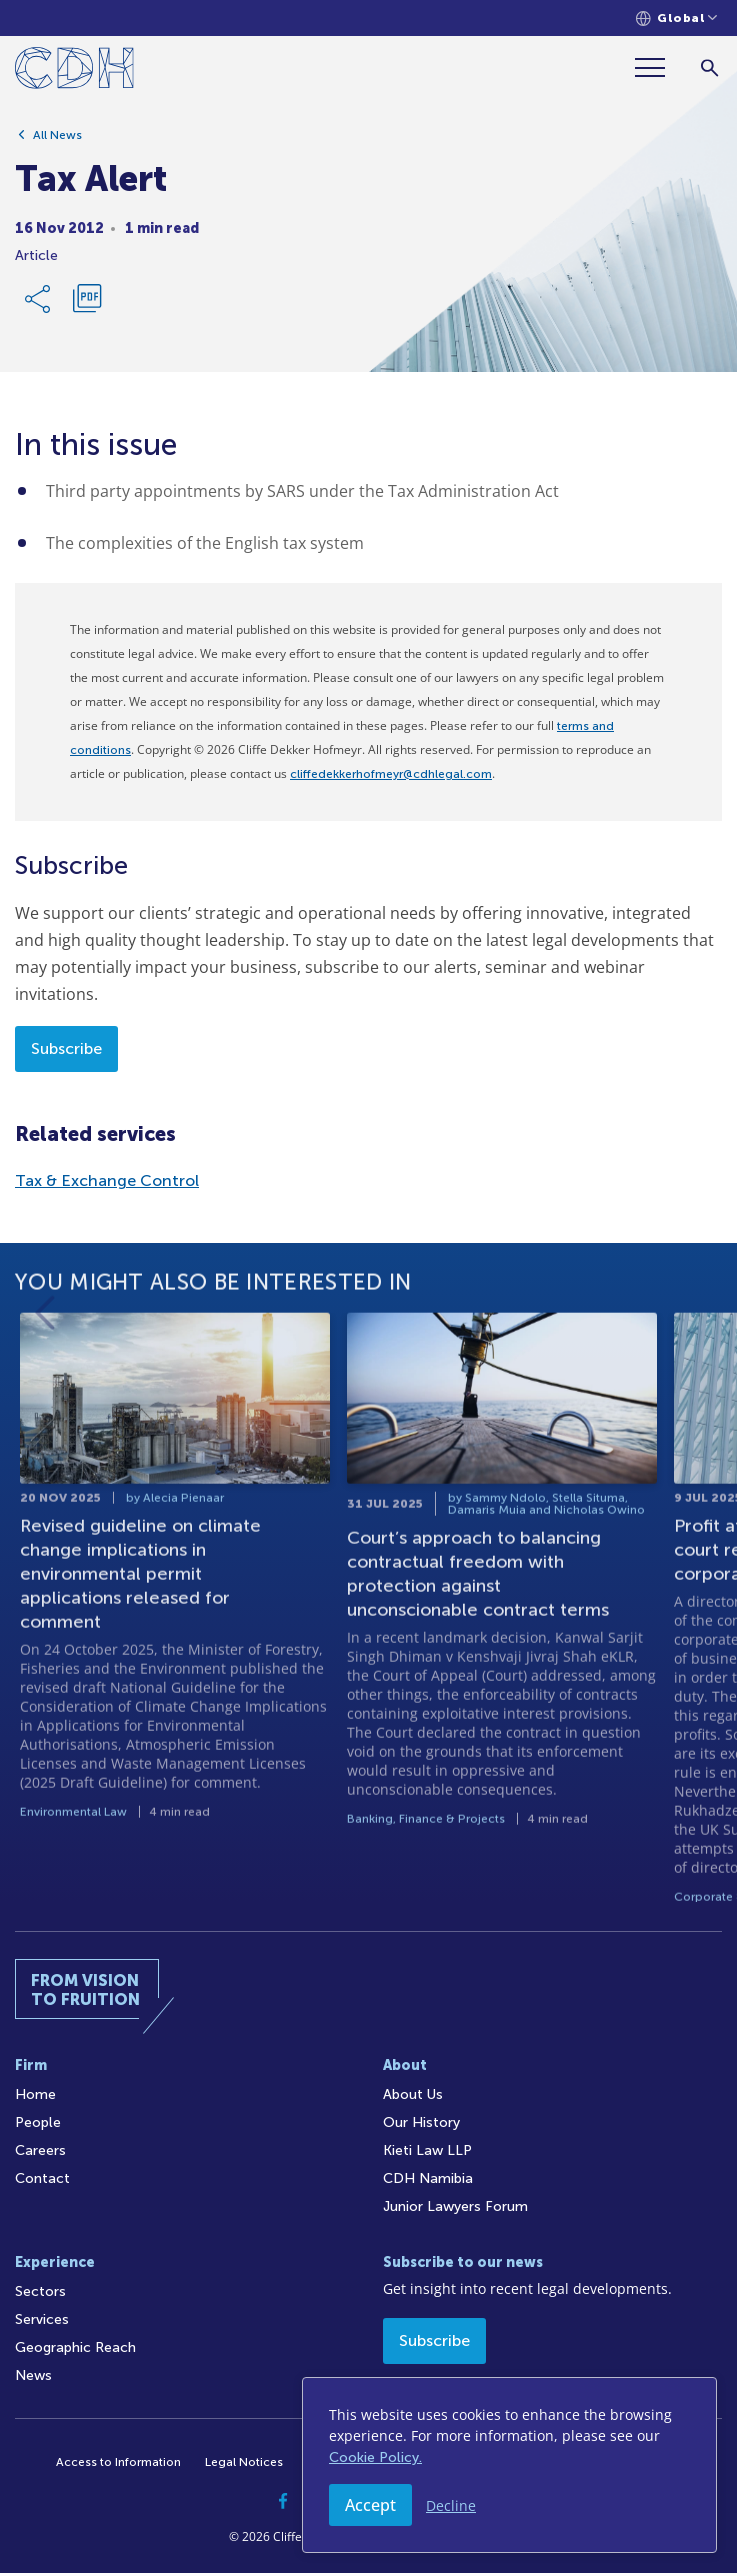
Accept (370, 2505)
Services (42, 2319)
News (33, 2375)
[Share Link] (39, 302)
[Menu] (658, 67)
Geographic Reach (75, 2347)
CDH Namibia (428, 2178)
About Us (413, 2094)
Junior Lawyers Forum (455, 2206)
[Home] (74, 71)
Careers (40, 2150)
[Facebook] (284, 2501)
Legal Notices (244, 2462)
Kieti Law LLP (427, 2150)
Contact (42, 2178)
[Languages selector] (676, 18)
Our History (421, 2122)
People (38, 2122)
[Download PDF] (87, 302)
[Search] (709, 67)
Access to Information (118, 2462)
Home (35, 2094)
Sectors (40, 2291)
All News (57, 138)
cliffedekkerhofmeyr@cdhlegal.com (391, 774)
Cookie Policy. (375, 2457)
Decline (451, 2505)
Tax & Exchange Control (107, 1180)
